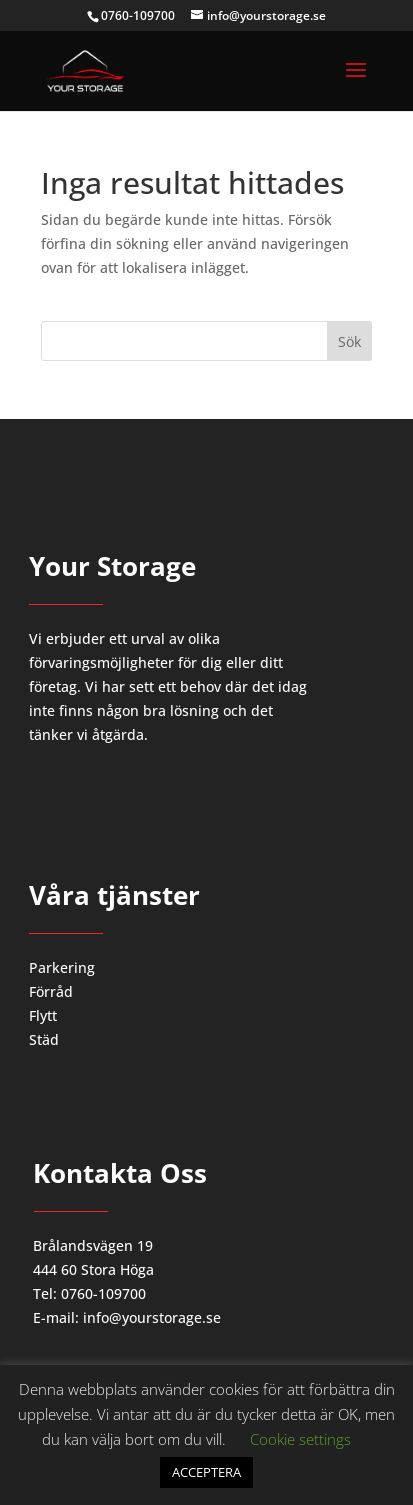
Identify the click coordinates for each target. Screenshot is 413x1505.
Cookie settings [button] (300, 1439)
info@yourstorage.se (152, 1317)
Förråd (51, 991)
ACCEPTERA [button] (206, 1472)
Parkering (62, 967)
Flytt (43, 1015)
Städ (44, 1039)
